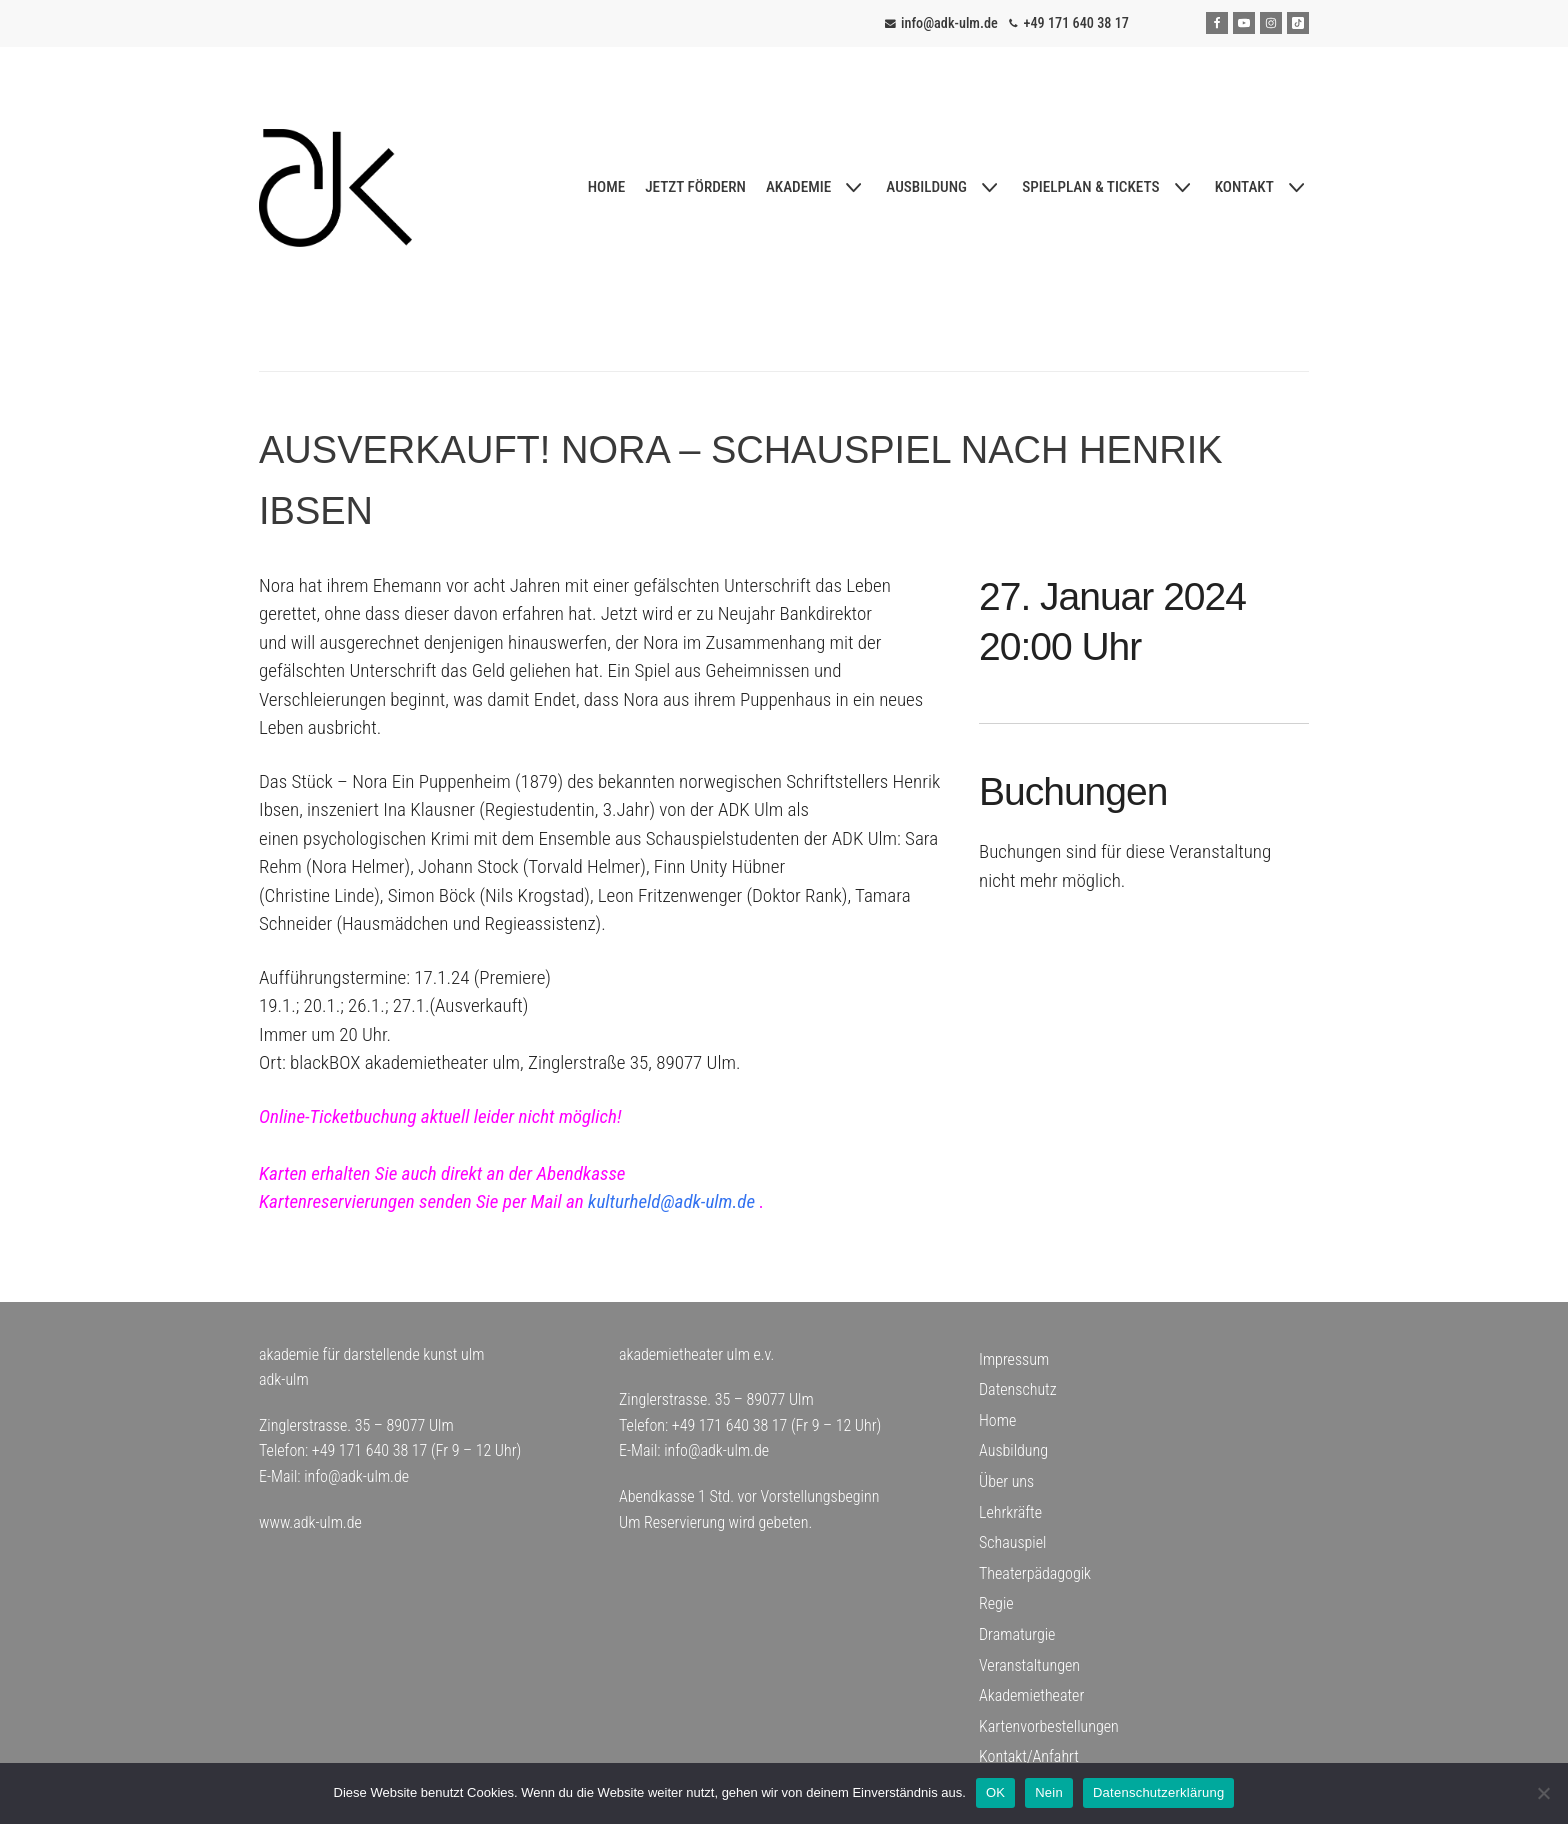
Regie (996, 1603)
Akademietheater (1031, 1695)
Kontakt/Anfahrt (1029, 1756)
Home (997, 1420)
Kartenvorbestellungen (1049, 1726)
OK (995, 1792)
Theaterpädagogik (1035, 1573)
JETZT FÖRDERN (695, 187)
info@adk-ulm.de (949, 23)
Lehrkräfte (1010, 1512)
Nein (1049, 1792)
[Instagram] (1271, 23)
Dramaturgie (1017, 1634)
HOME (607, 187)
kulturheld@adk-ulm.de (671, 1201)
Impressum (1014, 1359)
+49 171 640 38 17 (1076, 23)
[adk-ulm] (335, 188)
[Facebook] (1217, 23)
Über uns (1006, 1481)
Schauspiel (1012, 1542)
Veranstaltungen (1029, 1665)
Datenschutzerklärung (1158, 1792)
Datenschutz (1018, 1389)
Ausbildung (1013, 1450)
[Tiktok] (1298, 23)
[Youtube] (1244, 23)
